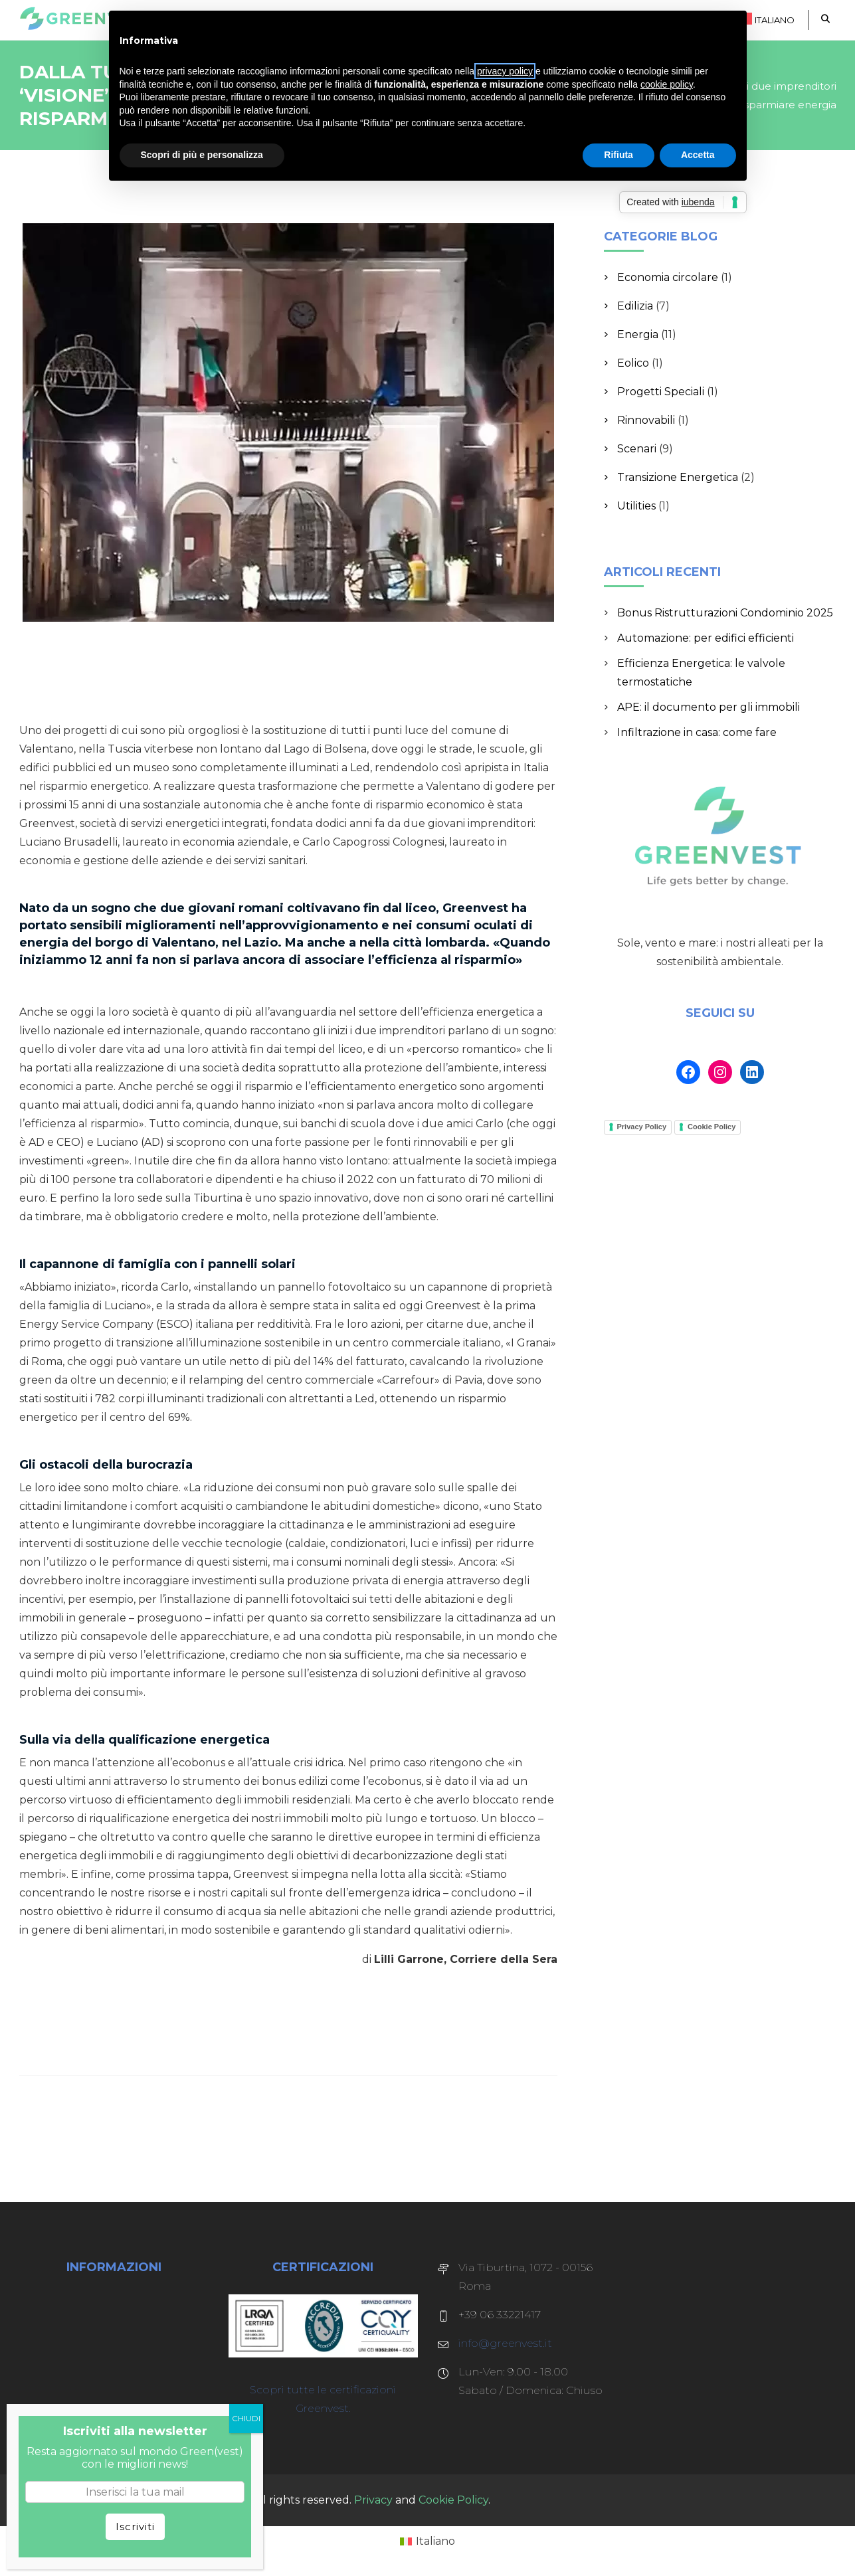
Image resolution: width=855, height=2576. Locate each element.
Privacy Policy (642, 1127)
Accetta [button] (698, 154)
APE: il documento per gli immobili (708, 707)
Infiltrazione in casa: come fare (697, 732)
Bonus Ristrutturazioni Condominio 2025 (725, 612)
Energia (637, 334)
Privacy (373, 2500)
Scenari (636, 448)
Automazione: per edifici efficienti (705, 638)
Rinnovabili (646, 420)
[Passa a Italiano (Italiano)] (427, 2541)
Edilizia (635, 306)
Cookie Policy (711, 1127)
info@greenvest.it (505, 2343)
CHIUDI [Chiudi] (246, 2418)
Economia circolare (667, 277)
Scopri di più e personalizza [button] (202, 154)
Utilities (636, 506)
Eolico (633, 363)
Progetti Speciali (660, 391)
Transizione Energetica (677, 477)
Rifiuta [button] (618, 154)
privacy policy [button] (505, 71)
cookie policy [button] (666, 84)
